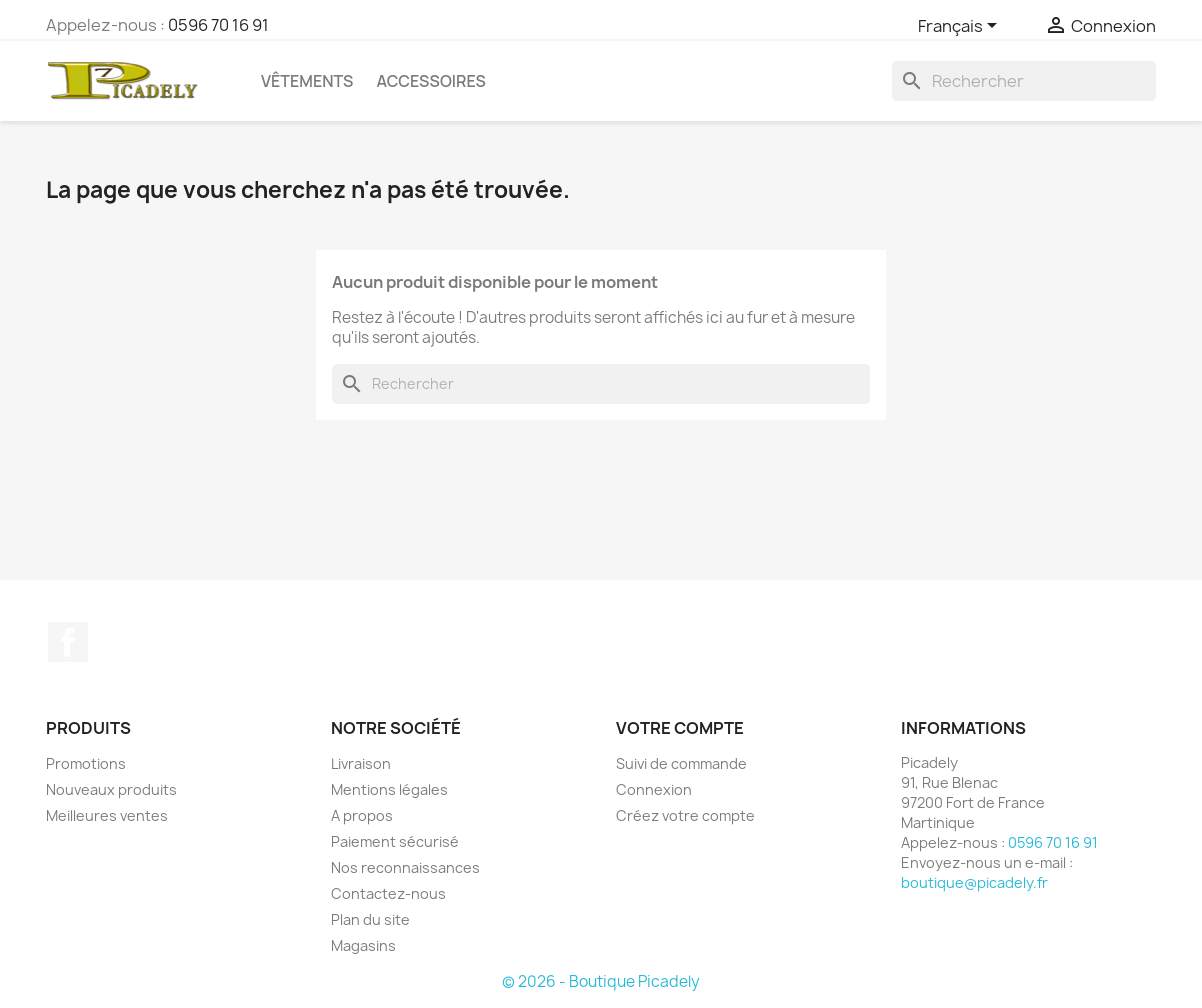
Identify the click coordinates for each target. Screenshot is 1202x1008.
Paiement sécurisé (395, 841)
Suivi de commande (681, 763)
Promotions (86, 763)
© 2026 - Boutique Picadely (601, 981)
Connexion (654, 789)
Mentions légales (389, 789)
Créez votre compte (685, 815)
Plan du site (370, 919)
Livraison (361, 763)
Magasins (363, 945)
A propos (362, 815)
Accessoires (430, 81)
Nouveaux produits (111, 789)
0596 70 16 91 (218, 25)
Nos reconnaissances (405, 867)
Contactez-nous (388, 893)
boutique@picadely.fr (974, 882)
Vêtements (307, 81)
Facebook (68, 642)
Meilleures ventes (107, 815)
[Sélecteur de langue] (961, 27)
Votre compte (680, 728)
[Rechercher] (1024, 81)
